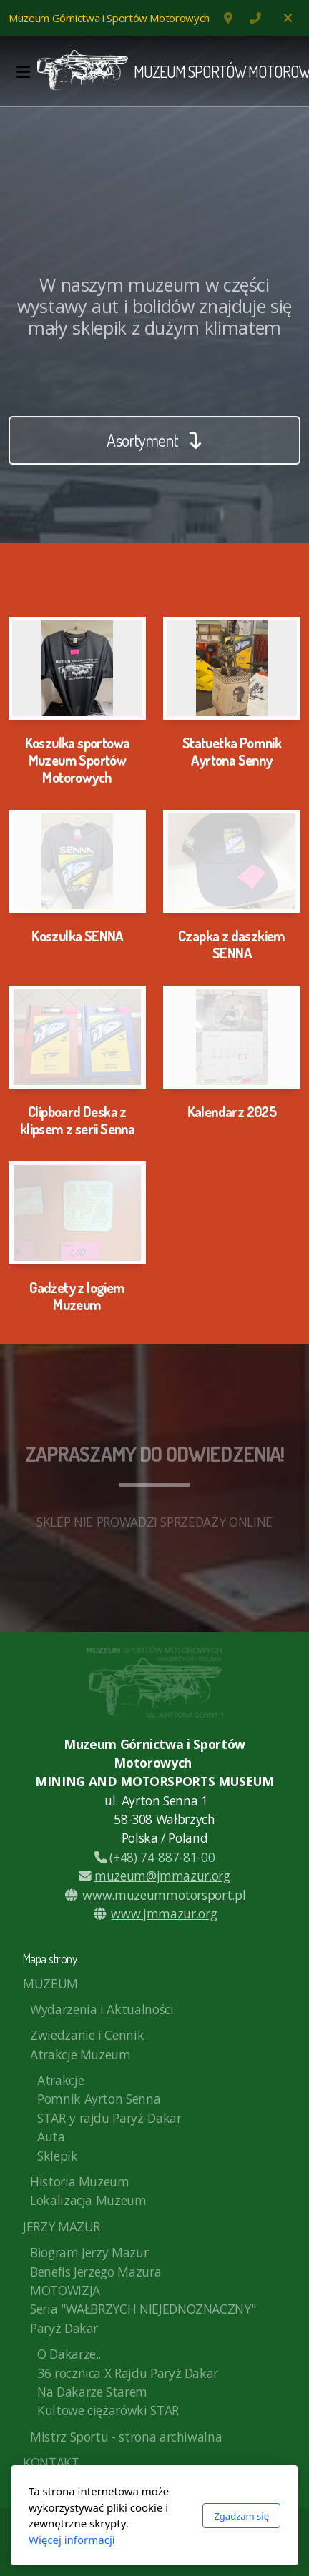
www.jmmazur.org (164, 1913)
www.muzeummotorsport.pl (163, 1894)
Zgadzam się (241, 2516)
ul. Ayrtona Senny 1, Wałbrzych (229, 18)
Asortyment (154, 440)
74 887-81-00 (255, 18)
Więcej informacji (72, 2539)
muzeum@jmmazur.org (154, 1875)
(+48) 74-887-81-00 (154, 1857)
